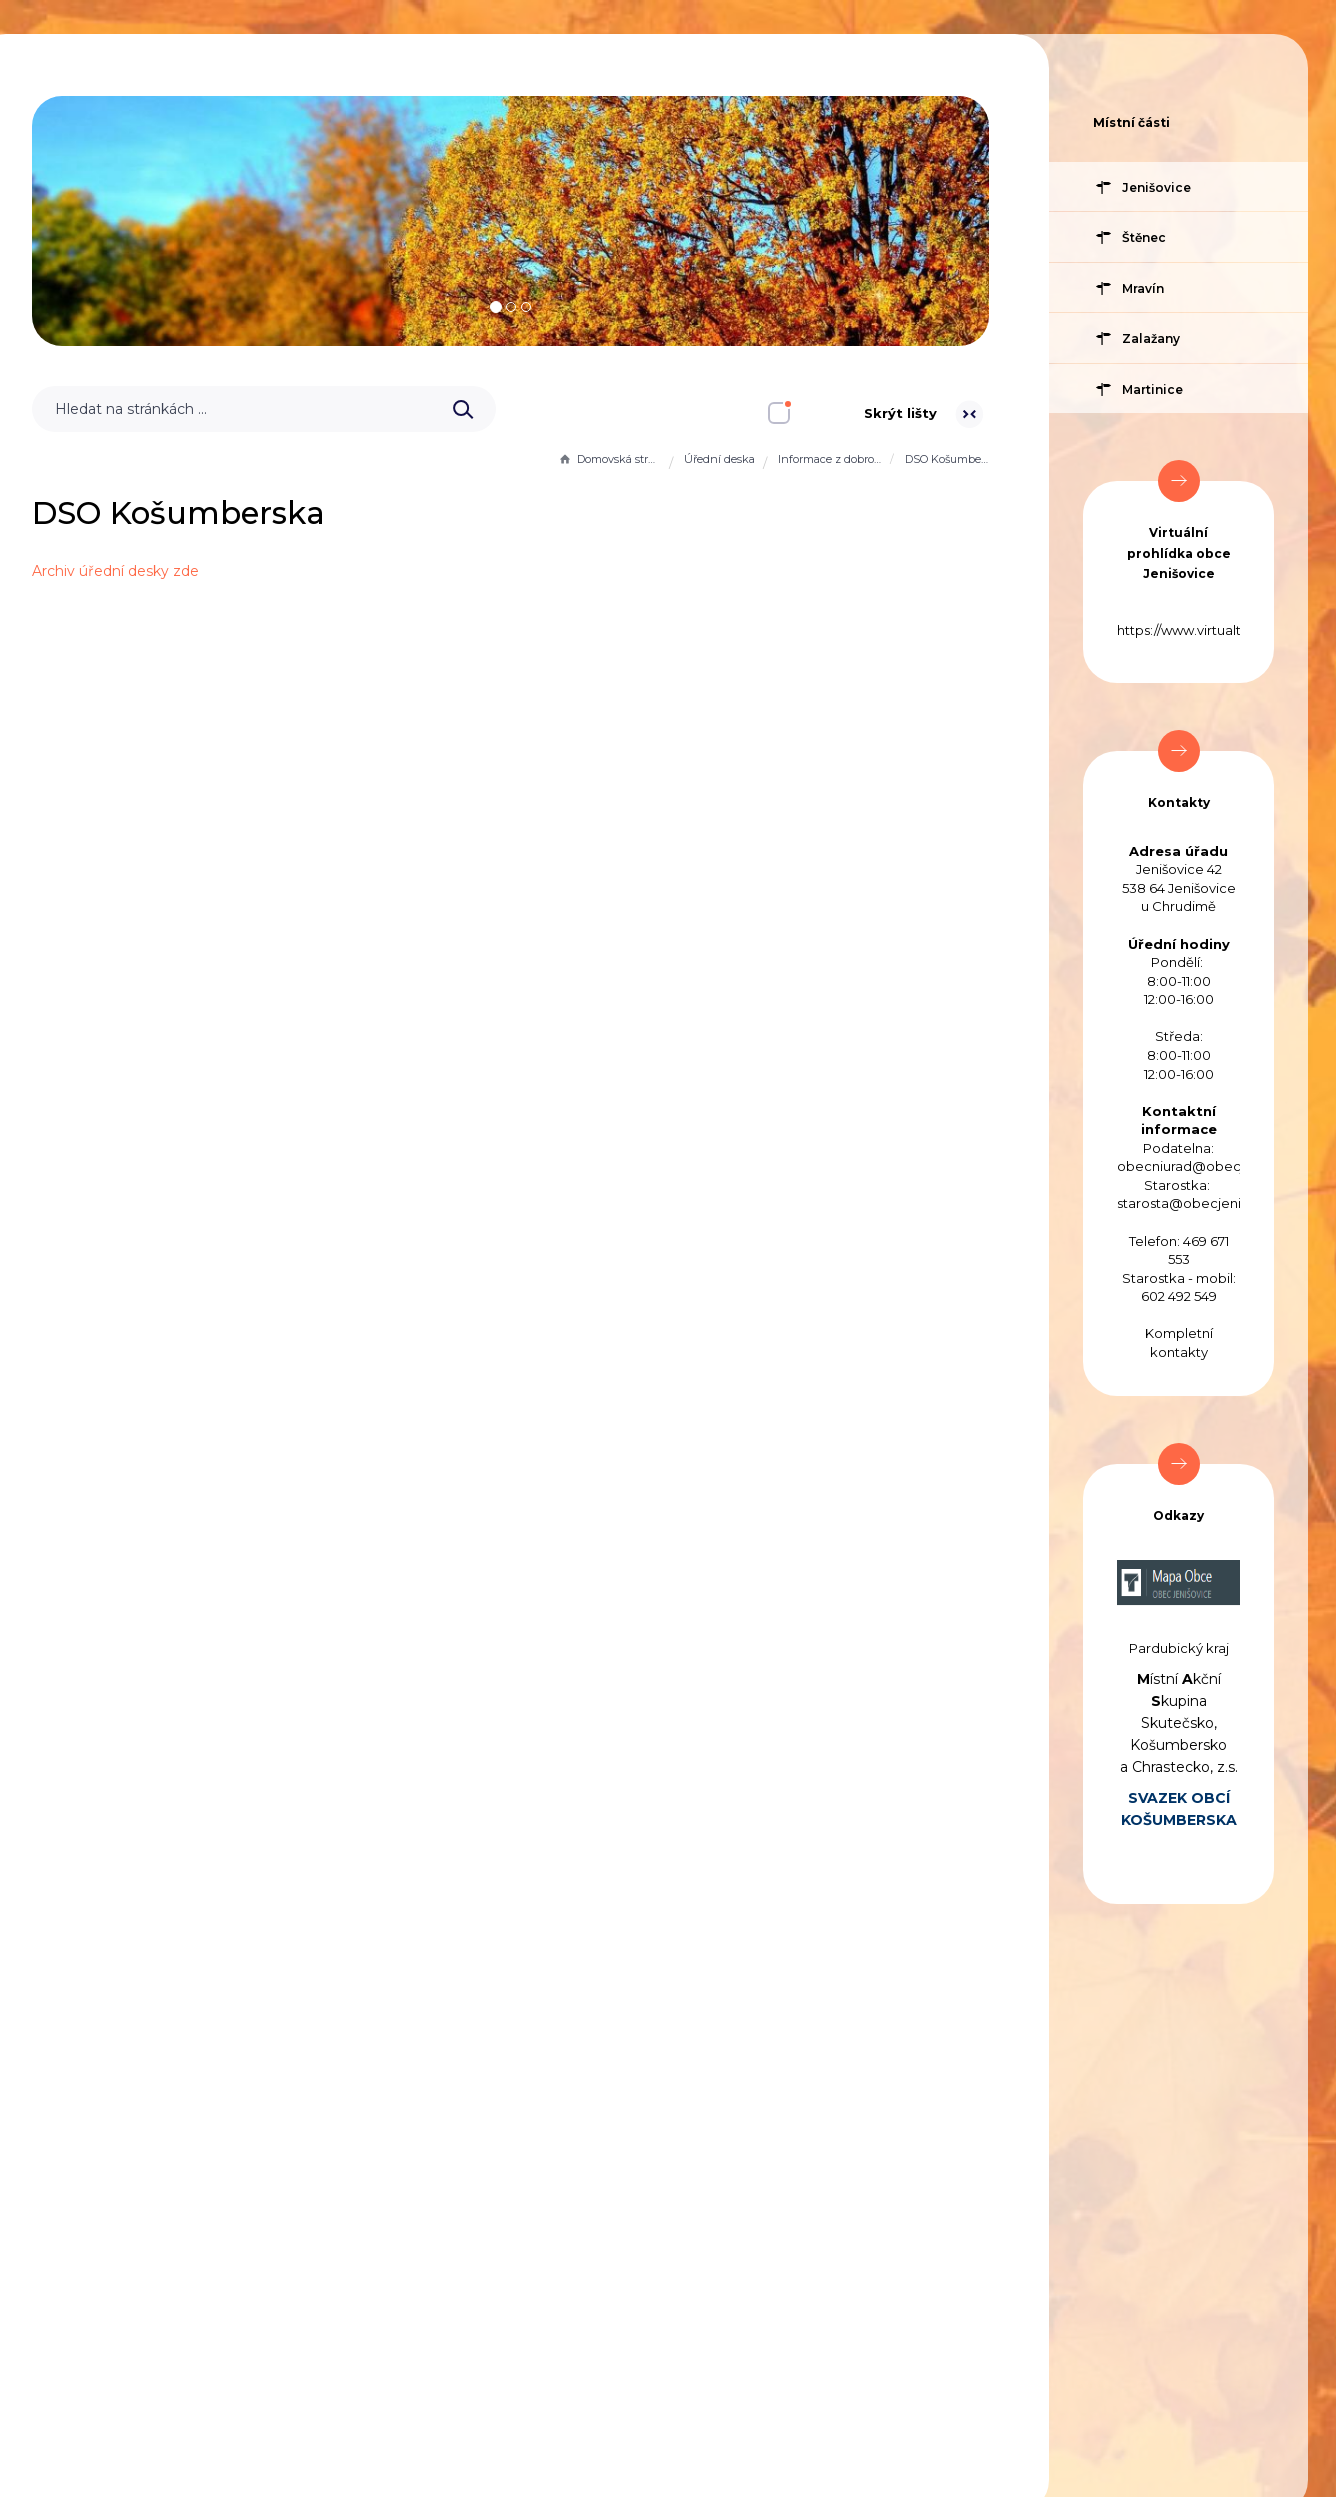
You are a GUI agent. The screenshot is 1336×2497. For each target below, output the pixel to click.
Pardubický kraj (1179, 1648)
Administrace (546, 2355)
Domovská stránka (609, 459)
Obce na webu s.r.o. (876, 2432)
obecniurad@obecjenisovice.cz (1220, 1166)
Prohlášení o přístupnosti (181, 2355)
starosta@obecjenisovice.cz (1209, 1203)
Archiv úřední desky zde (430, 571)
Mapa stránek (384, 2355)
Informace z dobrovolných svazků (830, 459)
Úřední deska (719, 459)
